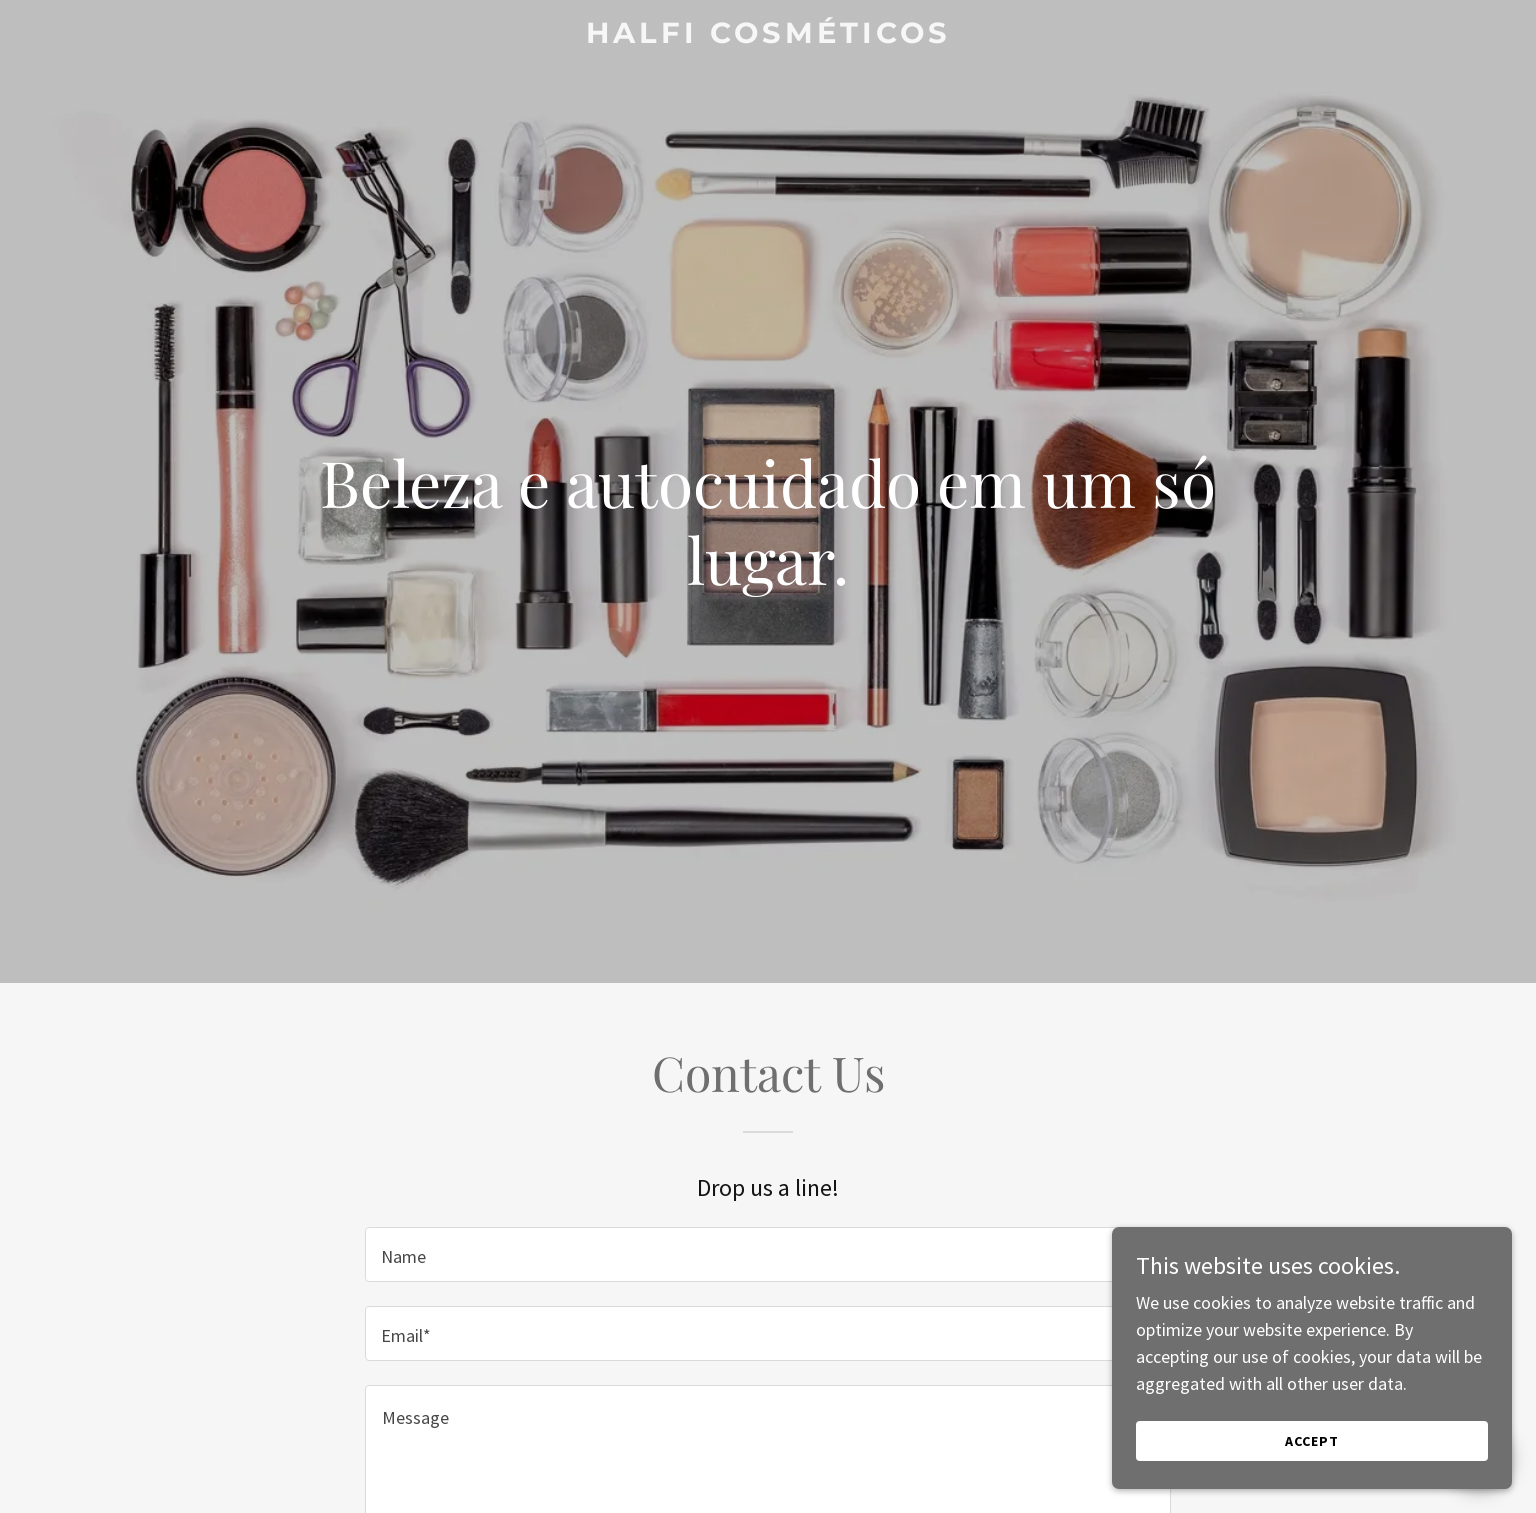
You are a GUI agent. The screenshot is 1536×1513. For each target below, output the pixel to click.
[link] (768, 36)
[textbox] (767, 1254)
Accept (1312, 1441)
